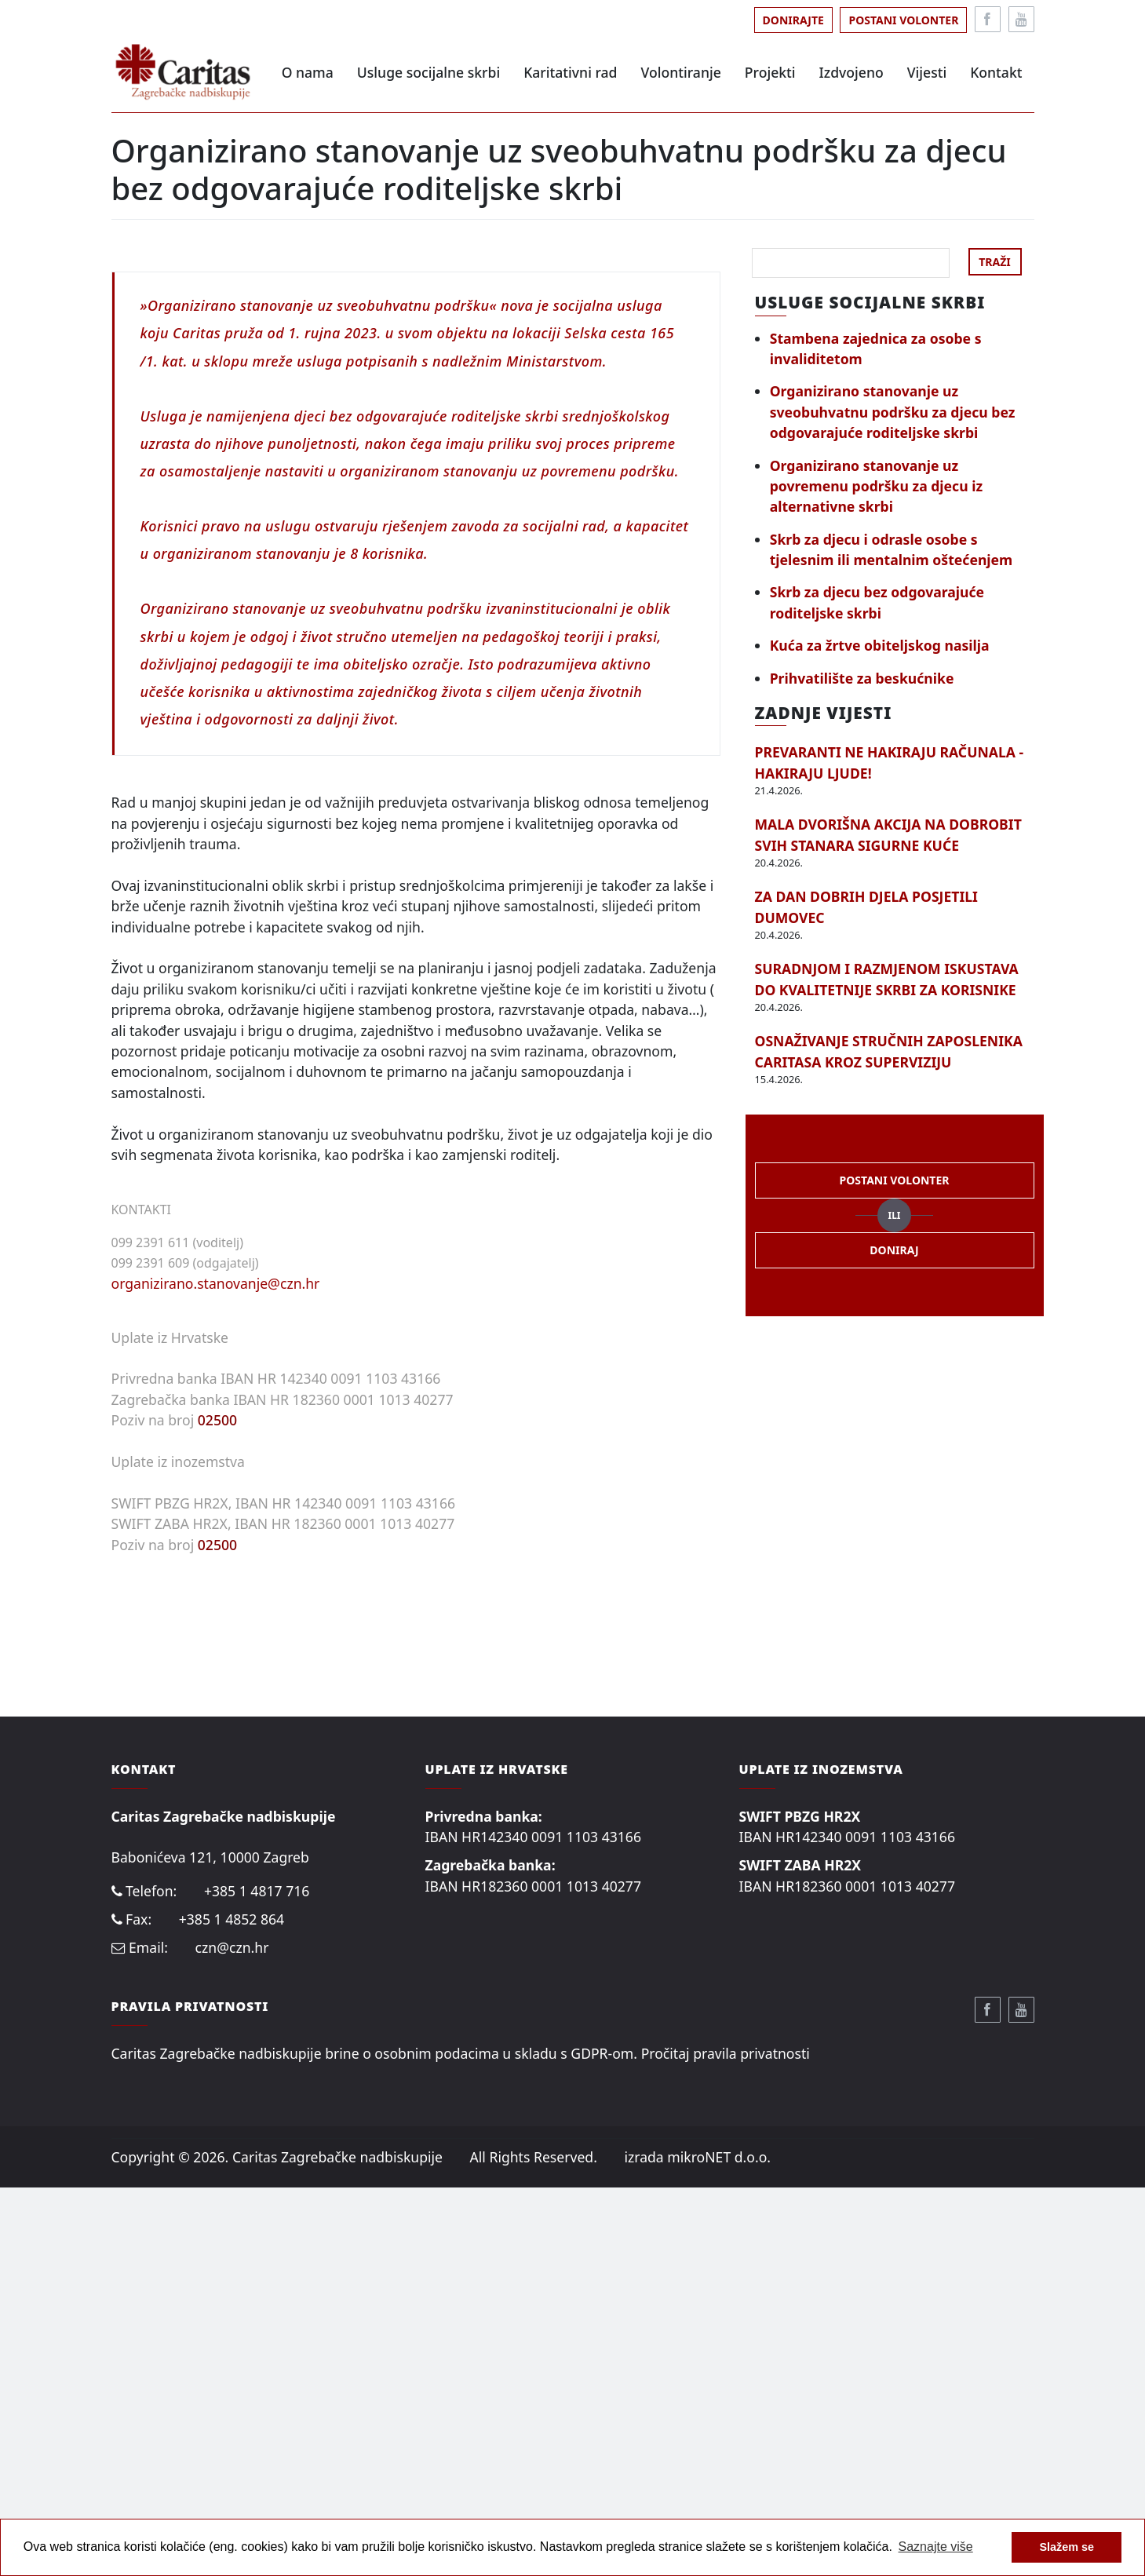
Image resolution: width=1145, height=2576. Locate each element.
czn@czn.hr (232, 2336)
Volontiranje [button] (681, 72)
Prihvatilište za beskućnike (862, 678)
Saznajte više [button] (936, 2546)
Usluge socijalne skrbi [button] (428, 72)
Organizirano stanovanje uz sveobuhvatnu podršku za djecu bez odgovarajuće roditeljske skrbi (893, 411)
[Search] (851, 263)
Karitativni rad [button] (570, 72)
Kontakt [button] (996, 72)
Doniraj (894, 1249)
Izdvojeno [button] (851, 72)
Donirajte (793, 20)
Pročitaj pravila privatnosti (725, 2441)
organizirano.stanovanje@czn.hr (215, 1671)
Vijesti (926, 72)
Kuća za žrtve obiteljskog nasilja (880, 645)
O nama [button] (308, 72)
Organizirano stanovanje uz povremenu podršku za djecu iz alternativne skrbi (876, 486)
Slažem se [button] (1066, 2547)
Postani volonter (903, 20)
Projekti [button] (770, 72)
